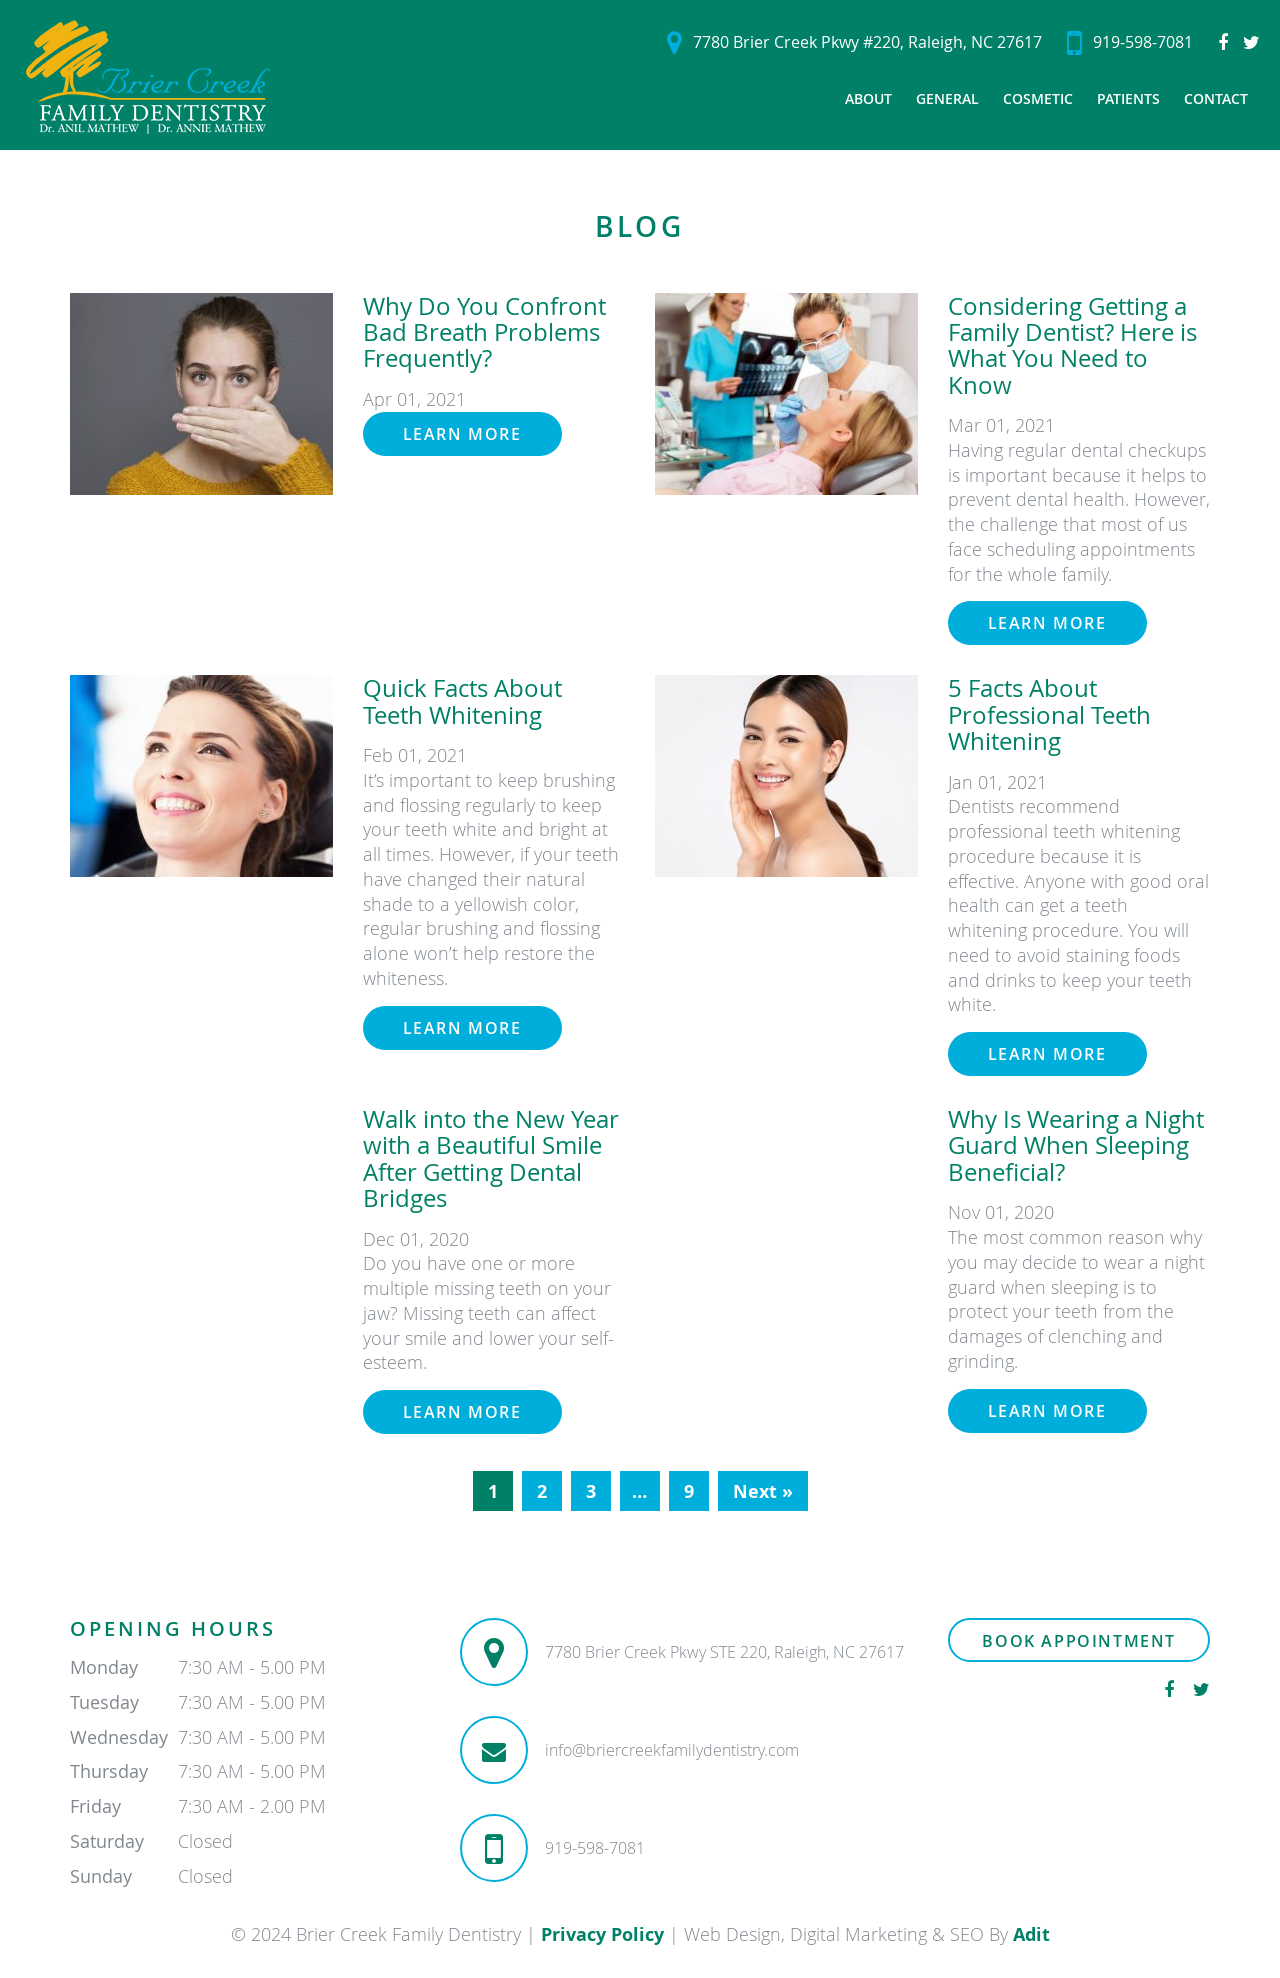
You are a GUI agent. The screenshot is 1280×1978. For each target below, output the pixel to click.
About (868, 98)
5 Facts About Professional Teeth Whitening (1049, 714)
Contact (1216, 98)
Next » (763, 1491)
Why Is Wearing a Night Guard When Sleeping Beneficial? (1076, 1145)
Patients (1128, 98)
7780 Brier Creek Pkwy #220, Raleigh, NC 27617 (854, 42)
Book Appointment (1079, 1641)
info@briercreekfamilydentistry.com (672, 1750)
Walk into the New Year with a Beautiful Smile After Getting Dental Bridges (491, 1159)
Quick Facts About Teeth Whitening (462, 701)
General (947, 98)
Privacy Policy (602, 1934)
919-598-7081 (1130, 42)
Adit (1031, 1934)
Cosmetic (1038, 98)
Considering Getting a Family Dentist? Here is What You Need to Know (1072, 346)
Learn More (462, 434)
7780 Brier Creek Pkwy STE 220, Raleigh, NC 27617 (724, 1652)
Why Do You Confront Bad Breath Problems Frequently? (484, 332)
